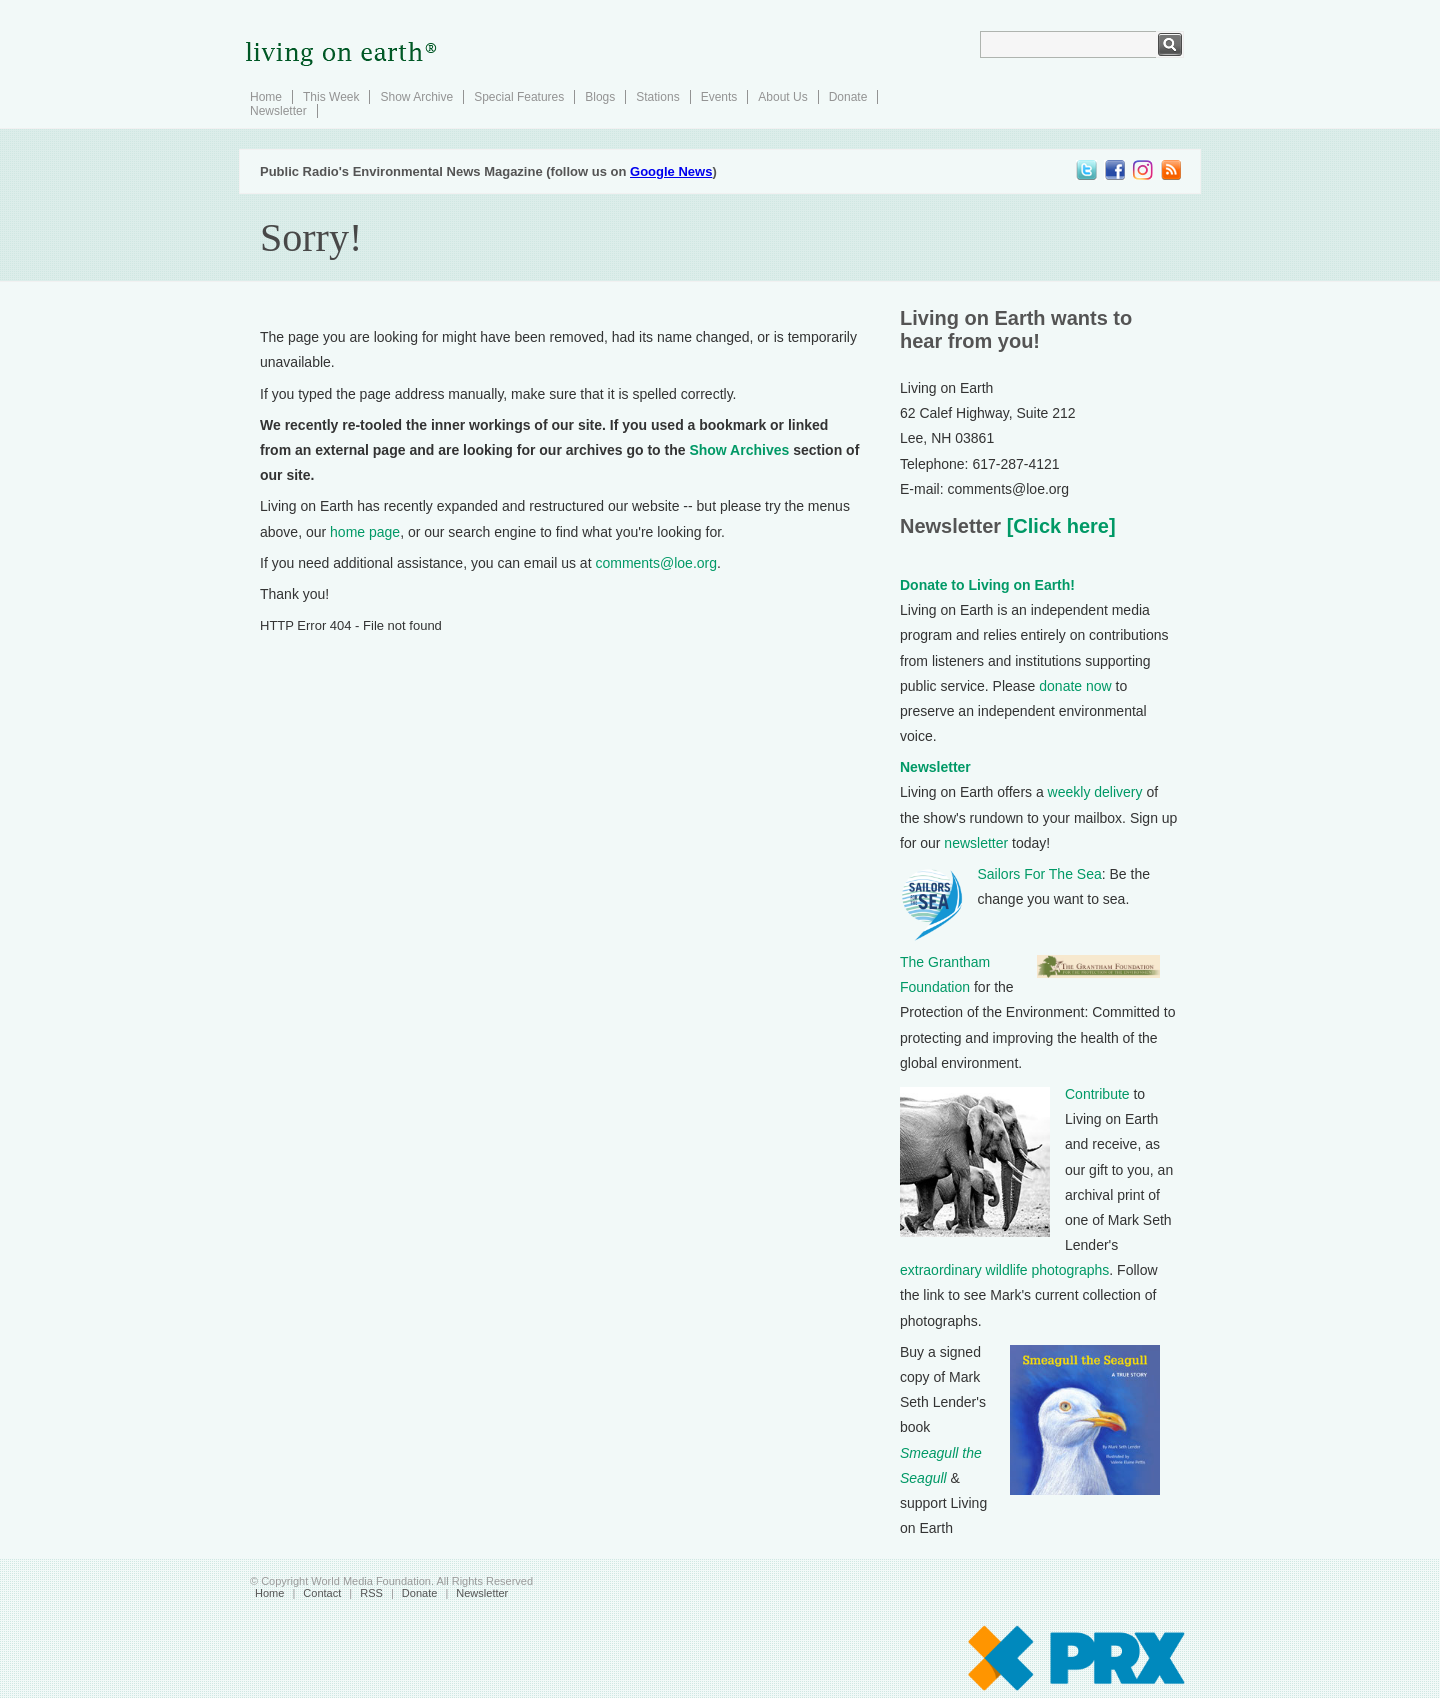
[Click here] (1058, 526)
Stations (657, 97)
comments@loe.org (656, 563)
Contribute (1097, 1094)
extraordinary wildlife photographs (1004, 1270)
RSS (371, 1593)
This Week (331, 97)
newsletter (976, 843)
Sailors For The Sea (1040, 874)
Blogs (600, 97)
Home (266, 97)
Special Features (519, 97)
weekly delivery (1095, 792)
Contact (322, 1593)
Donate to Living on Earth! (987, 585)
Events (719, 97)
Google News (671, 171)
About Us (782, 97)
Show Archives (739, 450)
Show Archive (416, 97)
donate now (1075, 686)
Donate (848, 97)
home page (365, 532)
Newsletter (278, 111)
